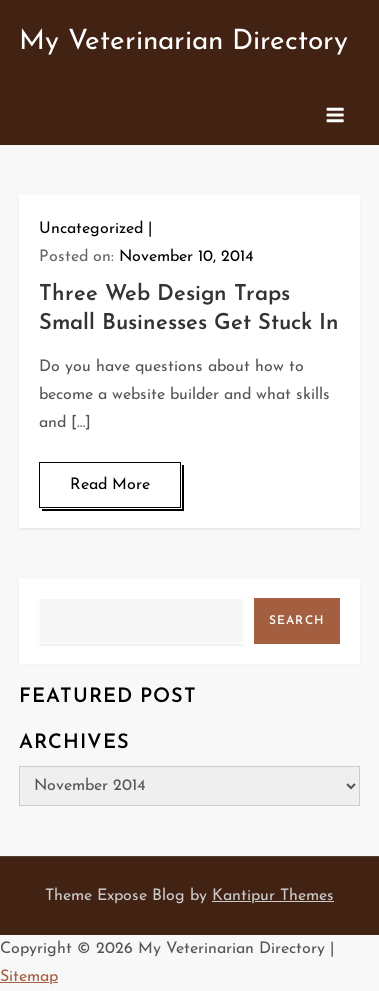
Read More (110, 485)
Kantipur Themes (273, 896)
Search (297, 621)
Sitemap (29, 977)
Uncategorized (91, 229)
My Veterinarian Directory (183, 42)
